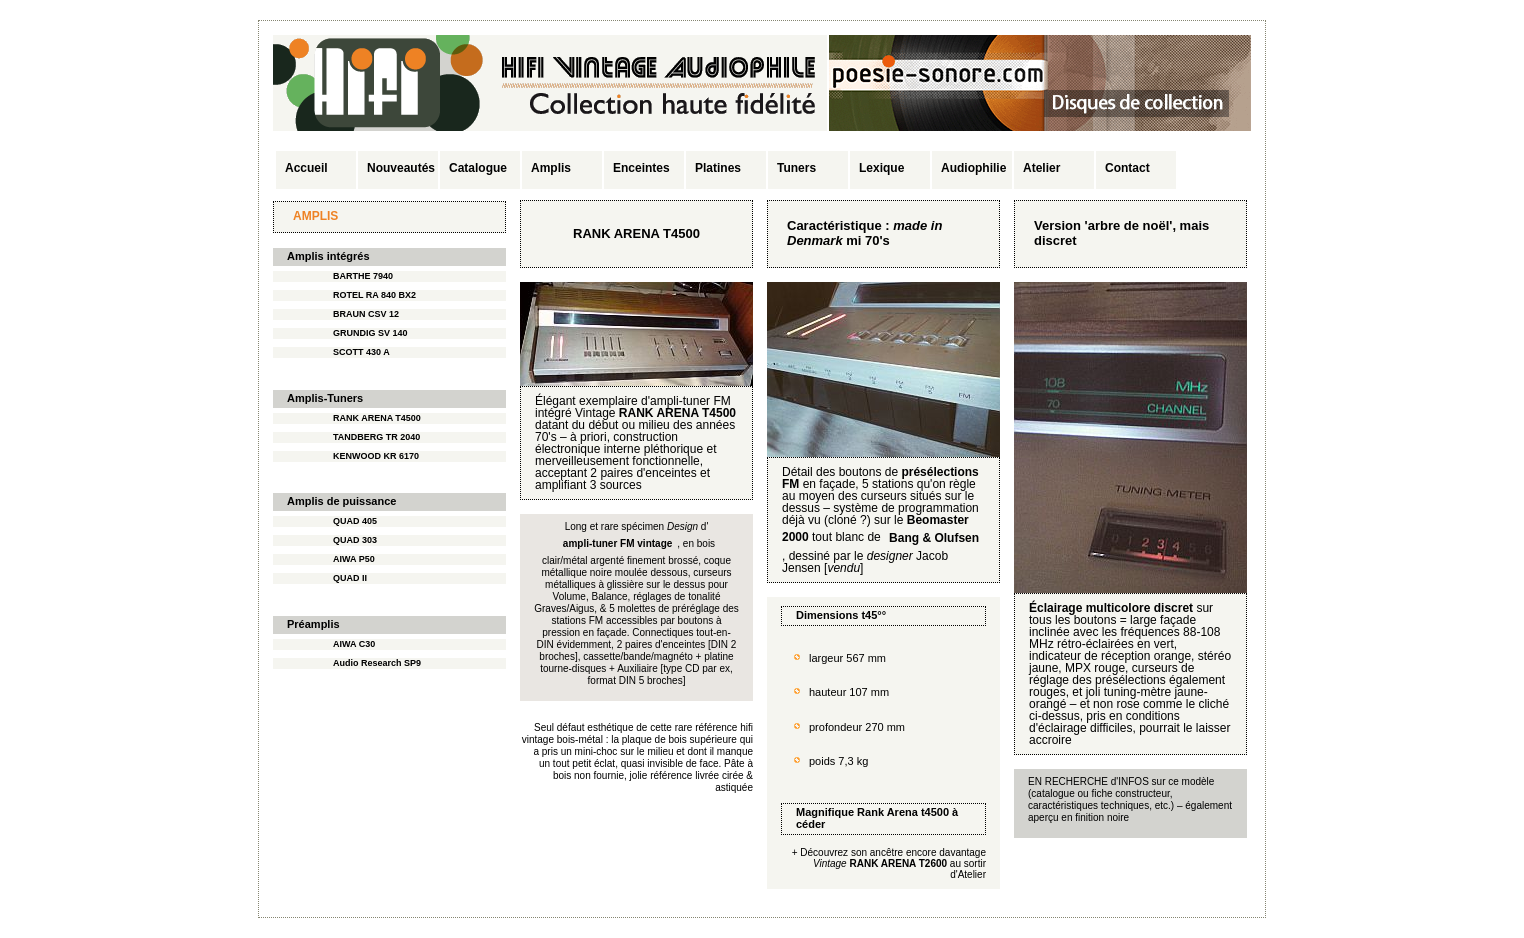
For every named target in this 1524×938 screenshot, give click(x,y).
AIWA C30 (354, 644)
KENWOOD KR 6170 (376, 456)
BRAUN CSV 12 (366, 314)
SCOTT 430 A (361, 352)
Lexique (881, 168)
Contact (1127, 168)
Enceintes (641, 168)
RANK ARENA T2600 (898, 863)
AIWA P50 (354, 559)
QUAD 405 (355, 521)
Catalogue (478, 168)
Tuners (796, 168)
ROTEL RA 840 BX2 (374, 295)
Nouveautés (401, 168)
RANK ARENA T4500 (377, 418)
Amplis (551, 168)
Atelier (1041, 168)
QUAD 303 (355, 540)
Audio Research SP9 (377, 663)
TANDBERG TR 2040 (376, 437)
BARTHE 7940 (363, 276)
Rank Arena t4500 (903, 812)
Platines (718, 168)
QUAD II (350, 578)
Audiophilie (973, 168)
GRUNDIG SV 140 (370, 333)
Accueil (306, 168)
